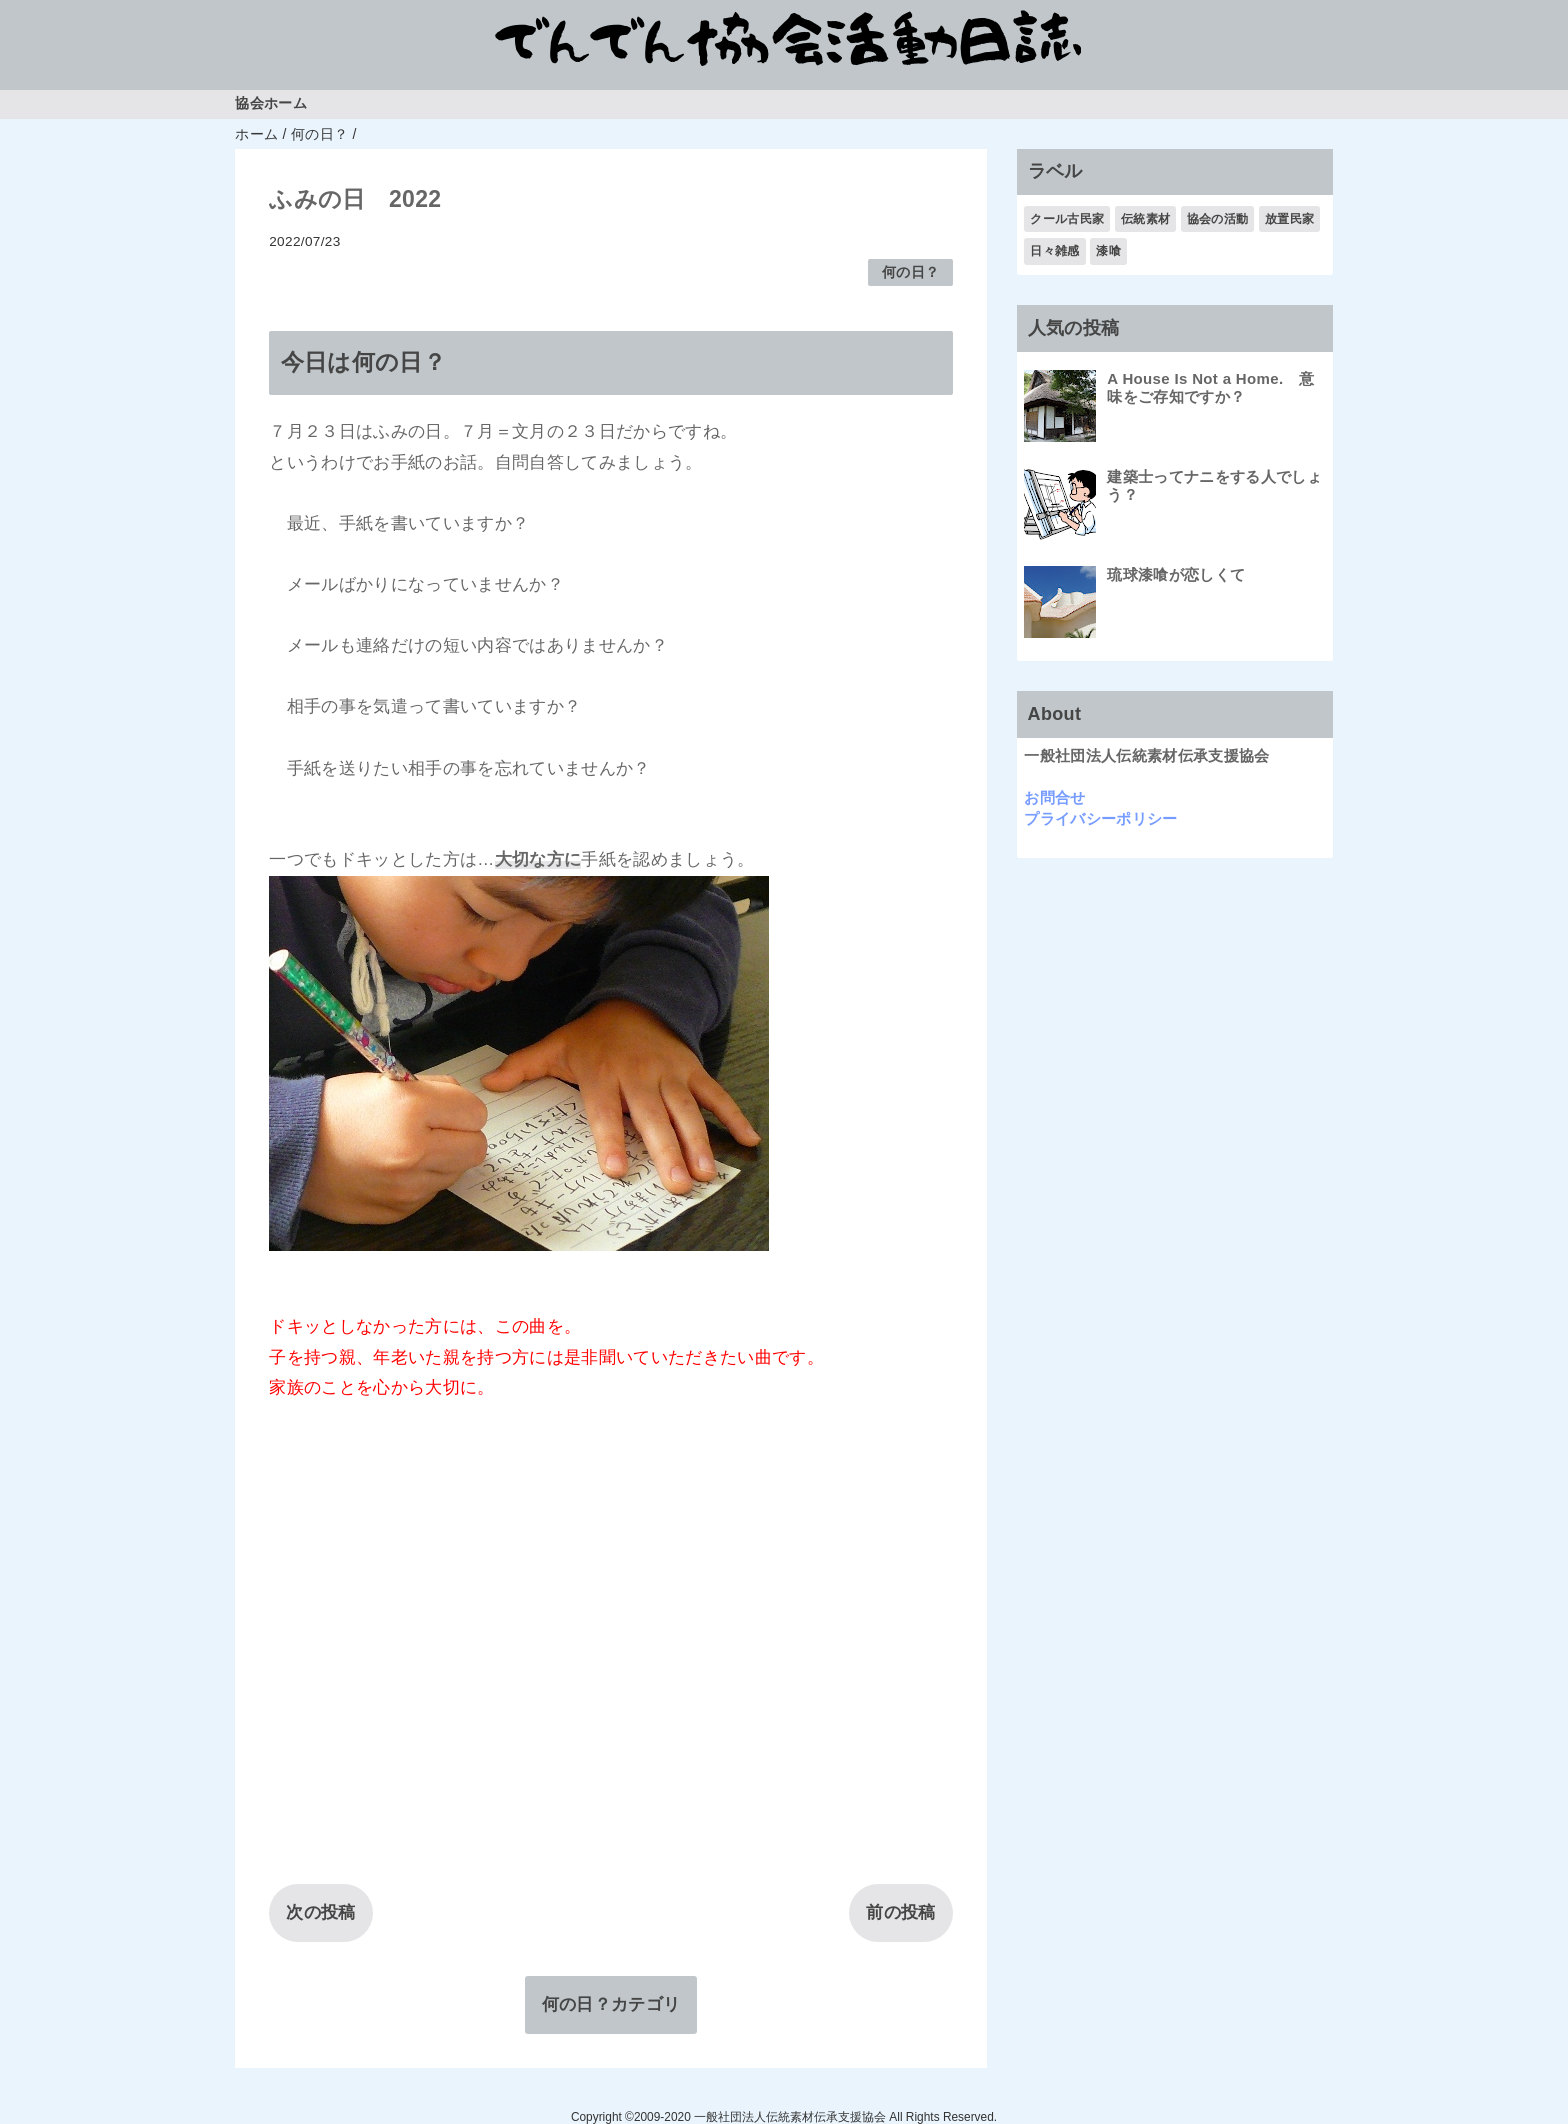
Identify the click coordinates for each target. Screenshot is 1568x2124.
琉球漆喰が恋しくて (1176, 574)
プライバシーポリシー (1100, 818)
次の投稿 (320, 1912)
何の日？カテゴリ (611, 2004)
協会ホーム (271, 103)
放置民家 (1289, 219)
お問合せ (1054, 797)
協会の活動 (1218, 219)
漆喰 (1108, 251)
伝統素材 (1145, 219)
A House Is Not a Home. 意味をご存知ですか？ (1210, 387)
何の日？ (910, 272)
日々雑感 (1054, 251)
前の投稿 (900, 1912)
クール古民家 (1067, 219)
